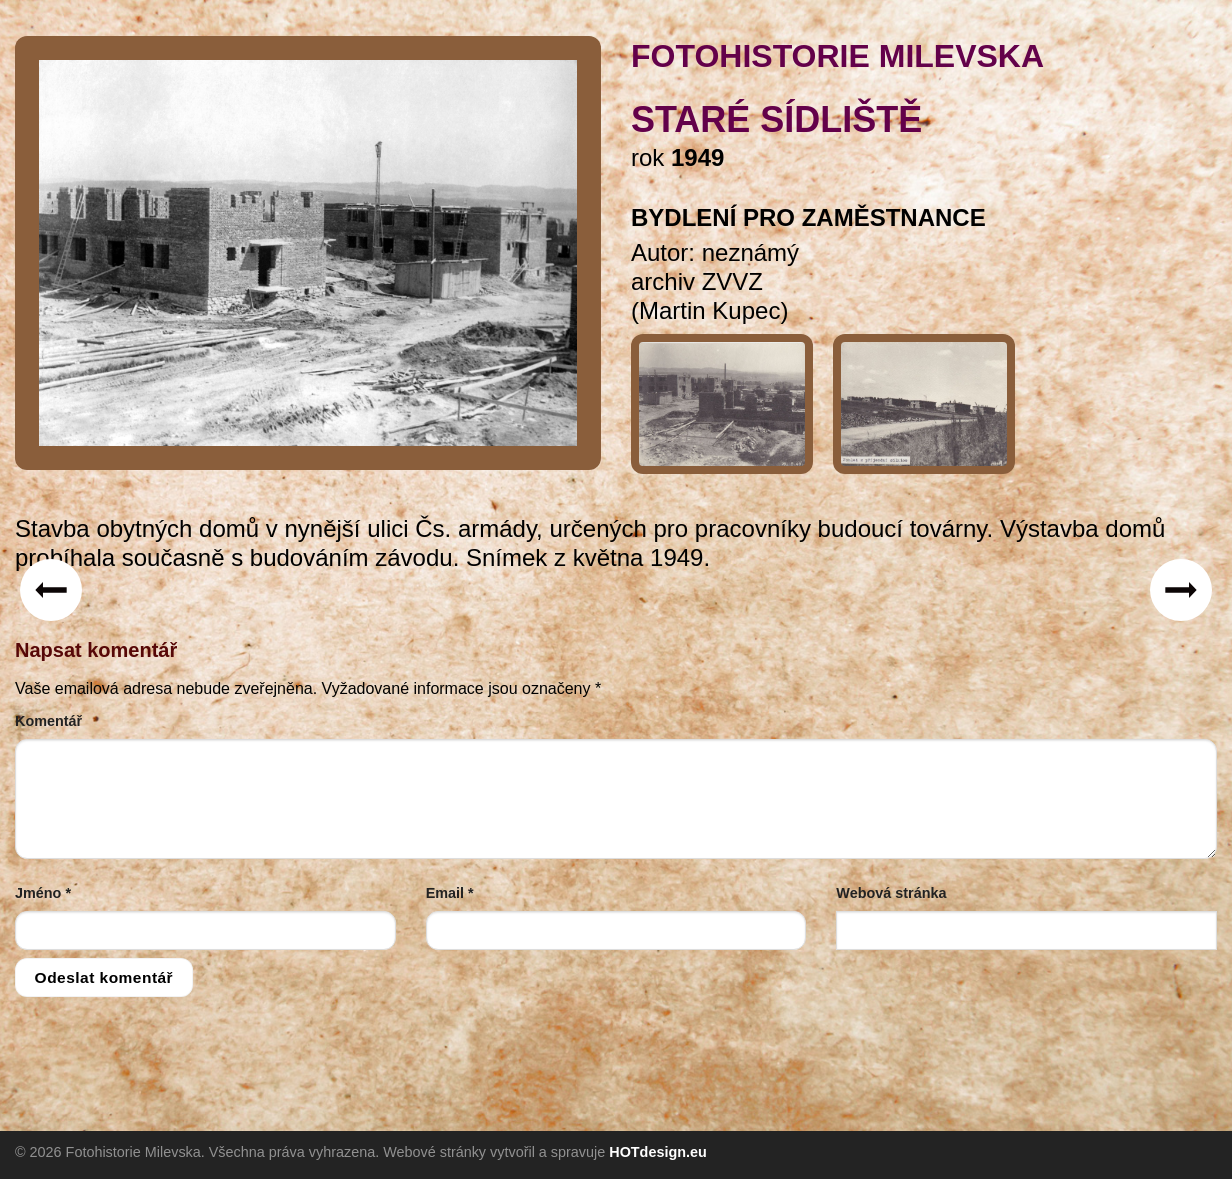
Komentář (48, 721)
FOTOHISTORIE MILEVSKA (837, 56)
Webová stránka (891, 893)
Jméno (43, 893)
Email (450, 893)
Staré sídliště (776, 119)
